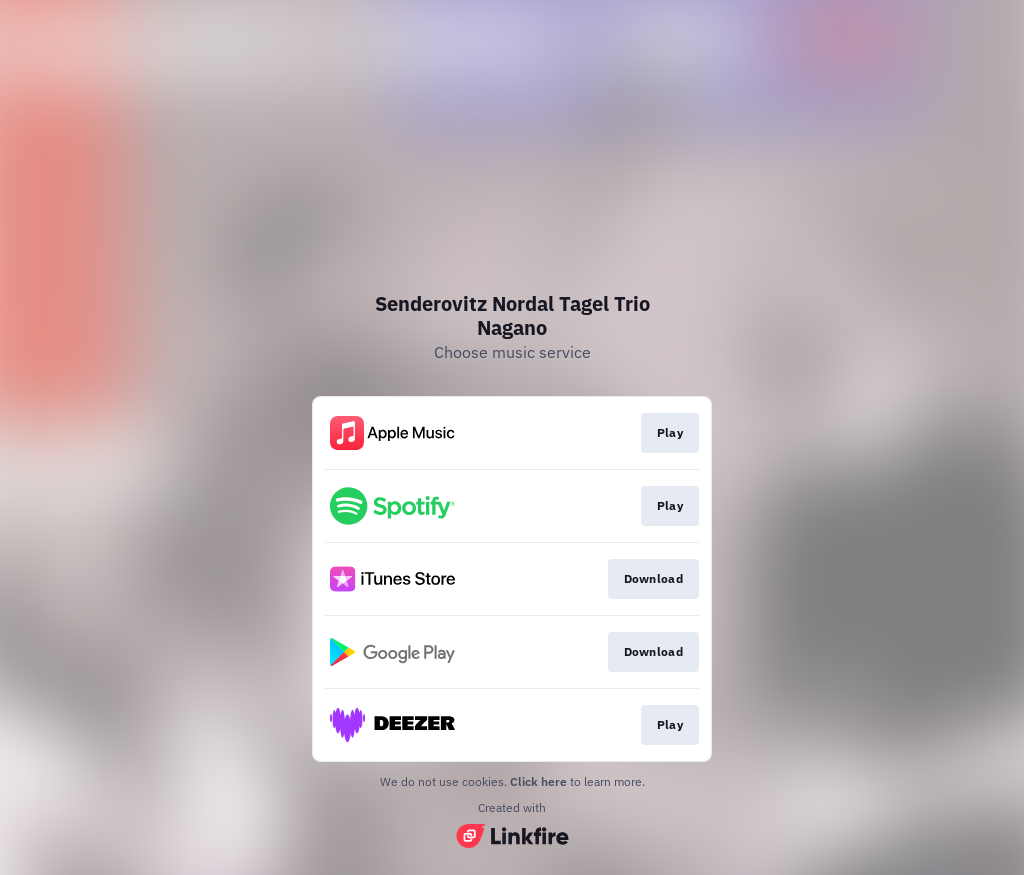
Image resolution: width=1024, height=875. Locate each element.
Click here (538, 781)
